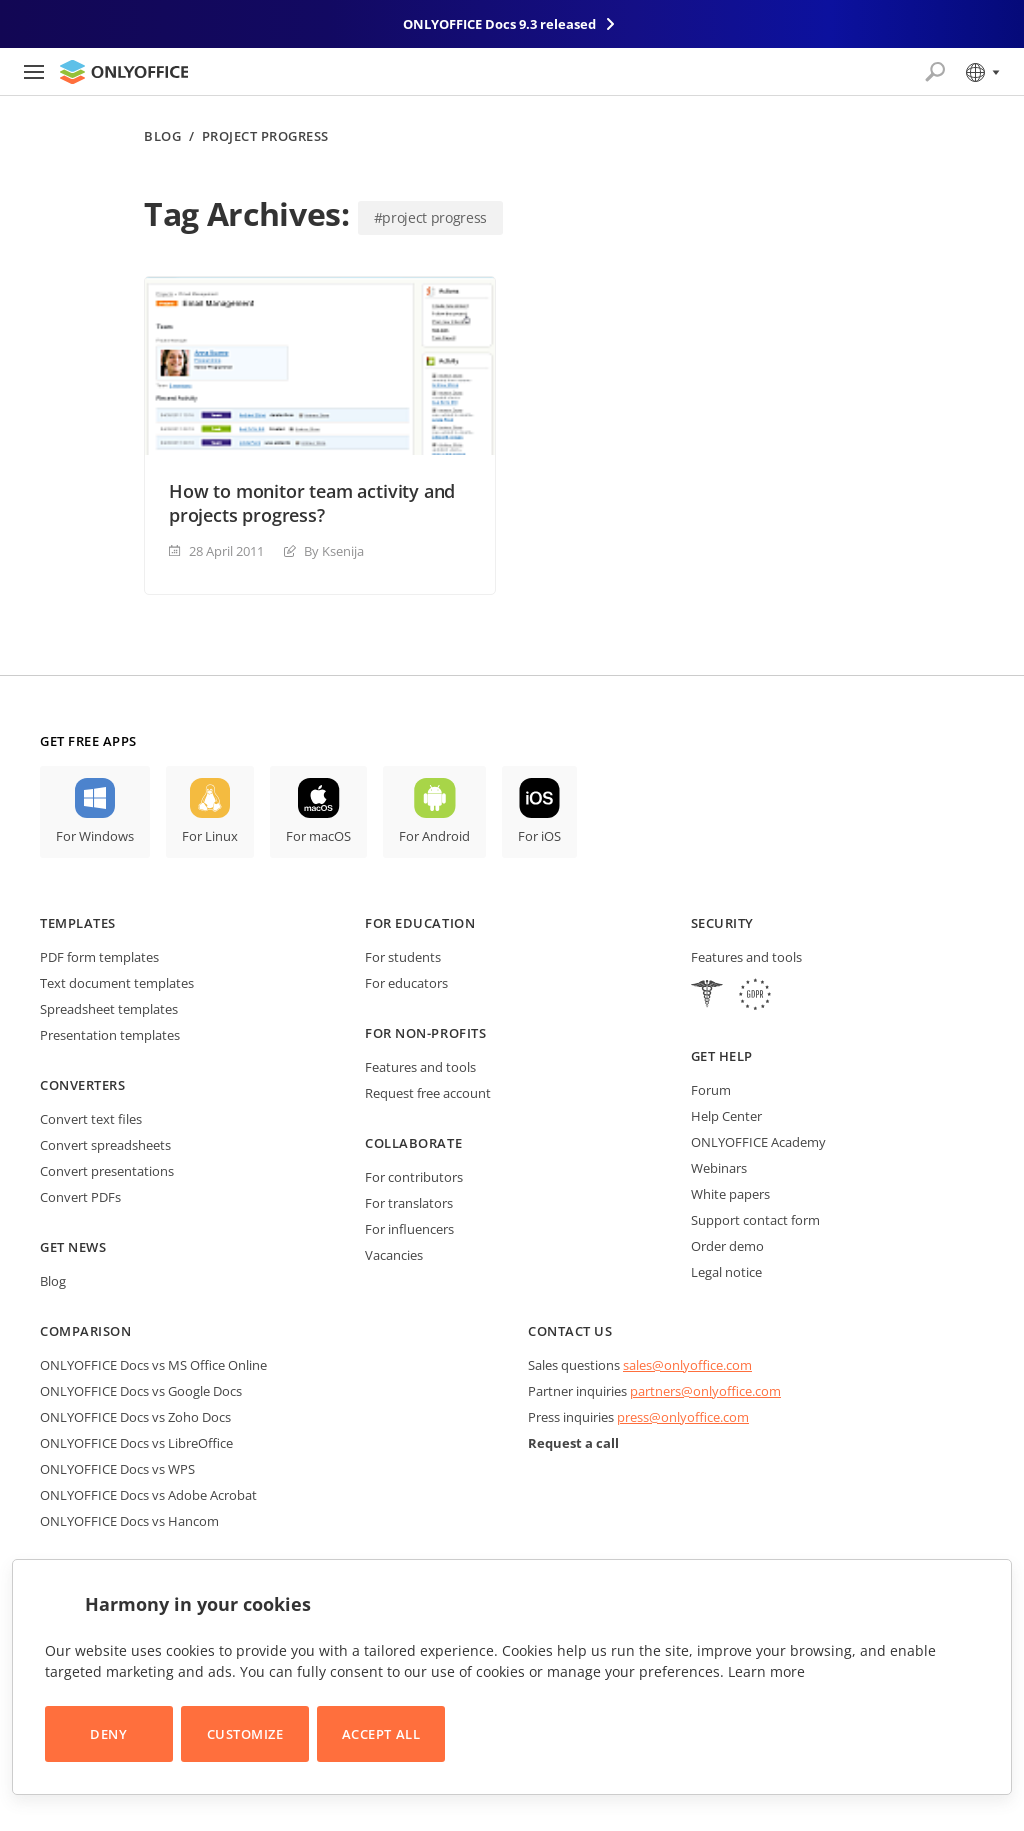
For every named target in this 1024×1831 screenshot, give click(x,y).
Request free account (428, 1093)
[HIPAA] (707, 996)
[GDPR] (755, 996)
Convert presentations (107, 1171)
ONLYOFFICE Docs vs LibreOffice (136, 1443)
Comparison (85, 1331)
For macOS (318, 836)
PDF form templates (99, 957)
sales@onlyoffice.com (687, 1365)
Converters (82, 1085)
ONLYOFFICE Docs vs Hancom (129, 1521)
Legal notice (726, 1272)
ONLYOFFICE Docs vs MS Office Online (153, 1365)
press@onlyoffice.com (683, 1417)
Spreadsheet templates (109, 1009)
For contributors (414, 1177)
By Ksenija (334, 551)
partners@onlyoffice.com (705, 1391)
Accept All (381, 1734)
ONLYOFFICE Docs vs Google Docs (141, 1391)
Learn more (766, 1671)
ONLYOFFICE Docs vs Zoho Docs (135, 1417)
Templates (78, 923)
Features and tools (420, 1067)
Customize (245, 1734)
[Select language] (981, 72)
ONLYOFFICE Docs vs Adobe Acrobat (148, 1495)
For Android (434, 836)
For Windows (95, 836)
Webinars (719, 1168)
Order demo (727, 1246)
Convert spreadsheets (105, 1145)
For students (403, 957)
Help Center (726, 1116)
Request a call (573, 1443)
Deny (108, 1734)
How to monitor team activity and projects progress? (312, 503)
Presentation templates (110, 1035)
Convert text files (91, 1119)
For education (420, 923)
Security (722, 923)
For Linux (210, 836)
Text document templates (117, 983)
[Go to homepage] (124, 72)
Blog (162, 136)
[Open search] (935, 72)
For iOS (539, 836)
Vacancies (394, 1255)
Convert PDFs (80, 1197)
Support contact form (755, 1220)
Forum (711, 1090)
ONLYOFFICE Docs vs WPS (117, 1469)
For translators (409, 1203)
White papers (730, 1194)
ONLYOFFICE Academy (758, 1142)
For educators (406, 983)
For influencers (409, 1229)
